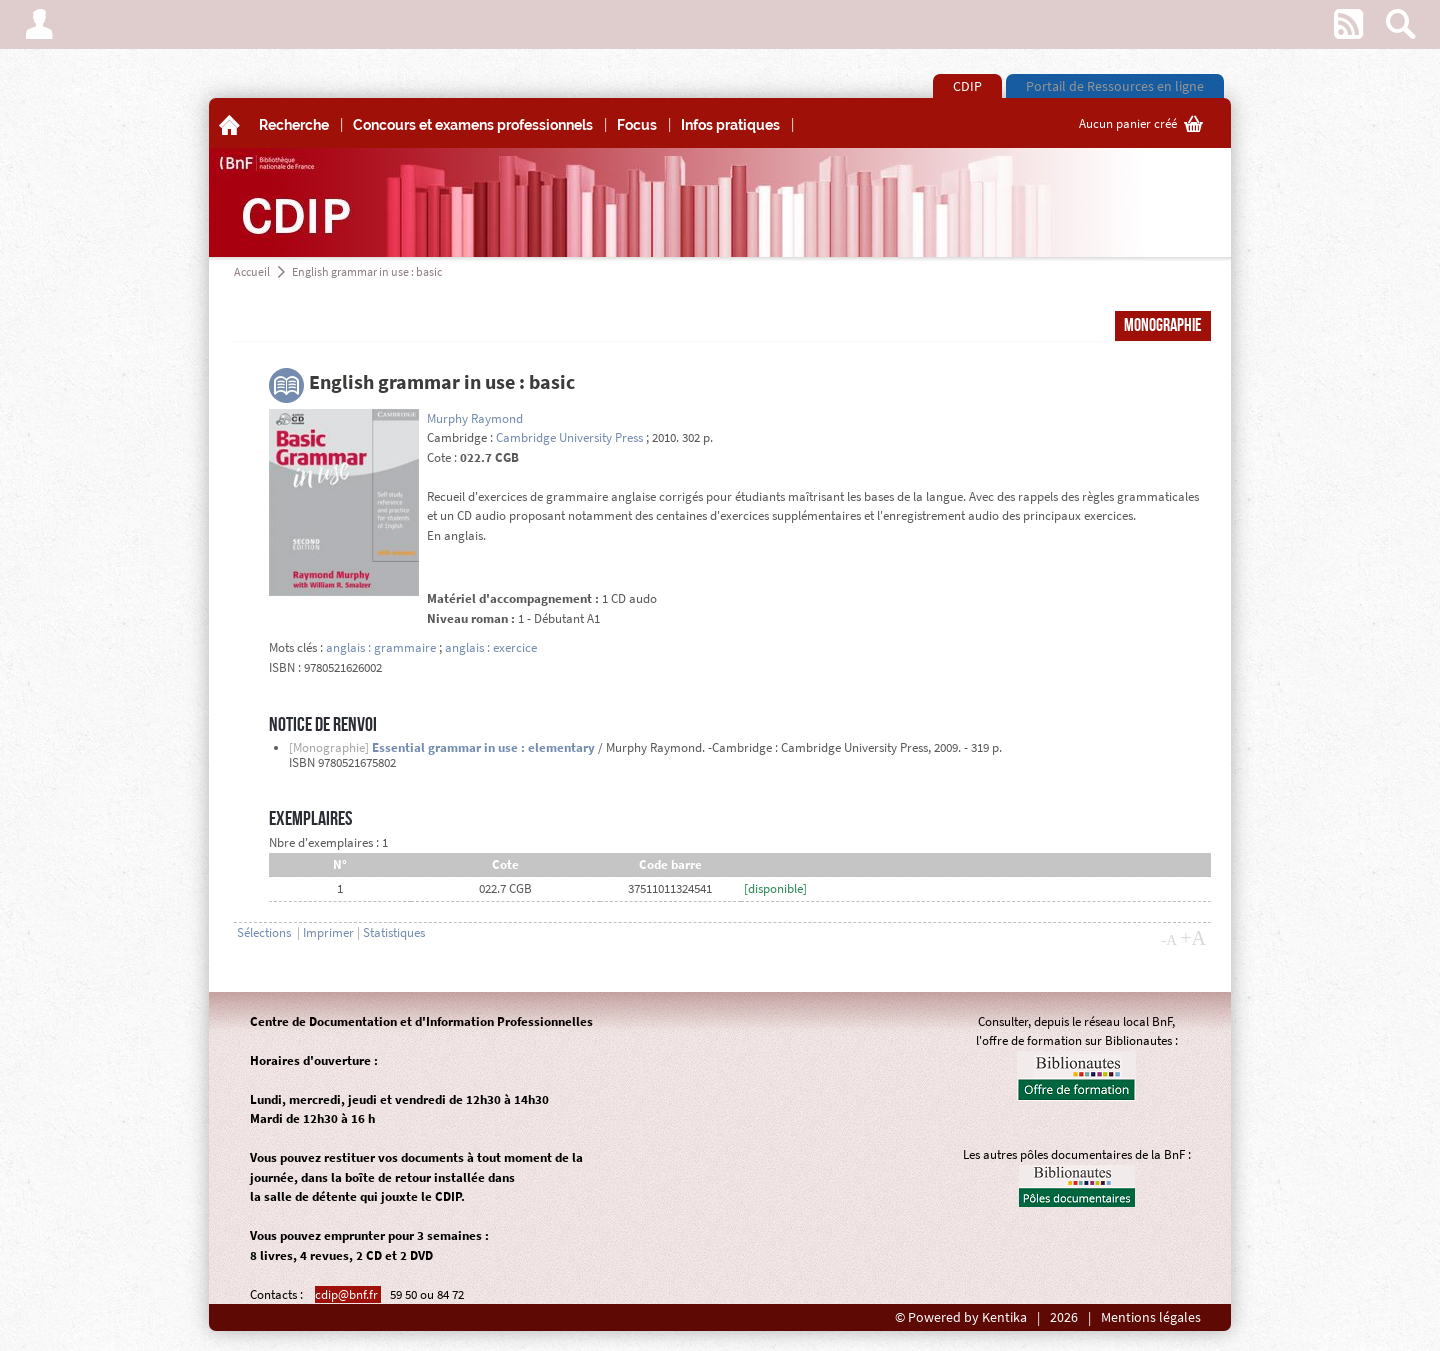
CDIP (967, 86)
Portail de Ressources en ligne (1115, 86)
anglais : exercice (491, 647)
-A (1169, 940)
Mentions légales (1151, 1317)
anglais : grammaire (381, 647)
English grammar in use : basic (367, 271)
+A (1193, 938)
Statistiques (394, 932)
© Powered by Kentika (961, 1317)
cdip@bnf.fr (348, 1294)
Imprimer (328, 932)
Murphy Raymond (475, 418)
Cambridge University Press (569, 437)
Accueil (252, 271)
